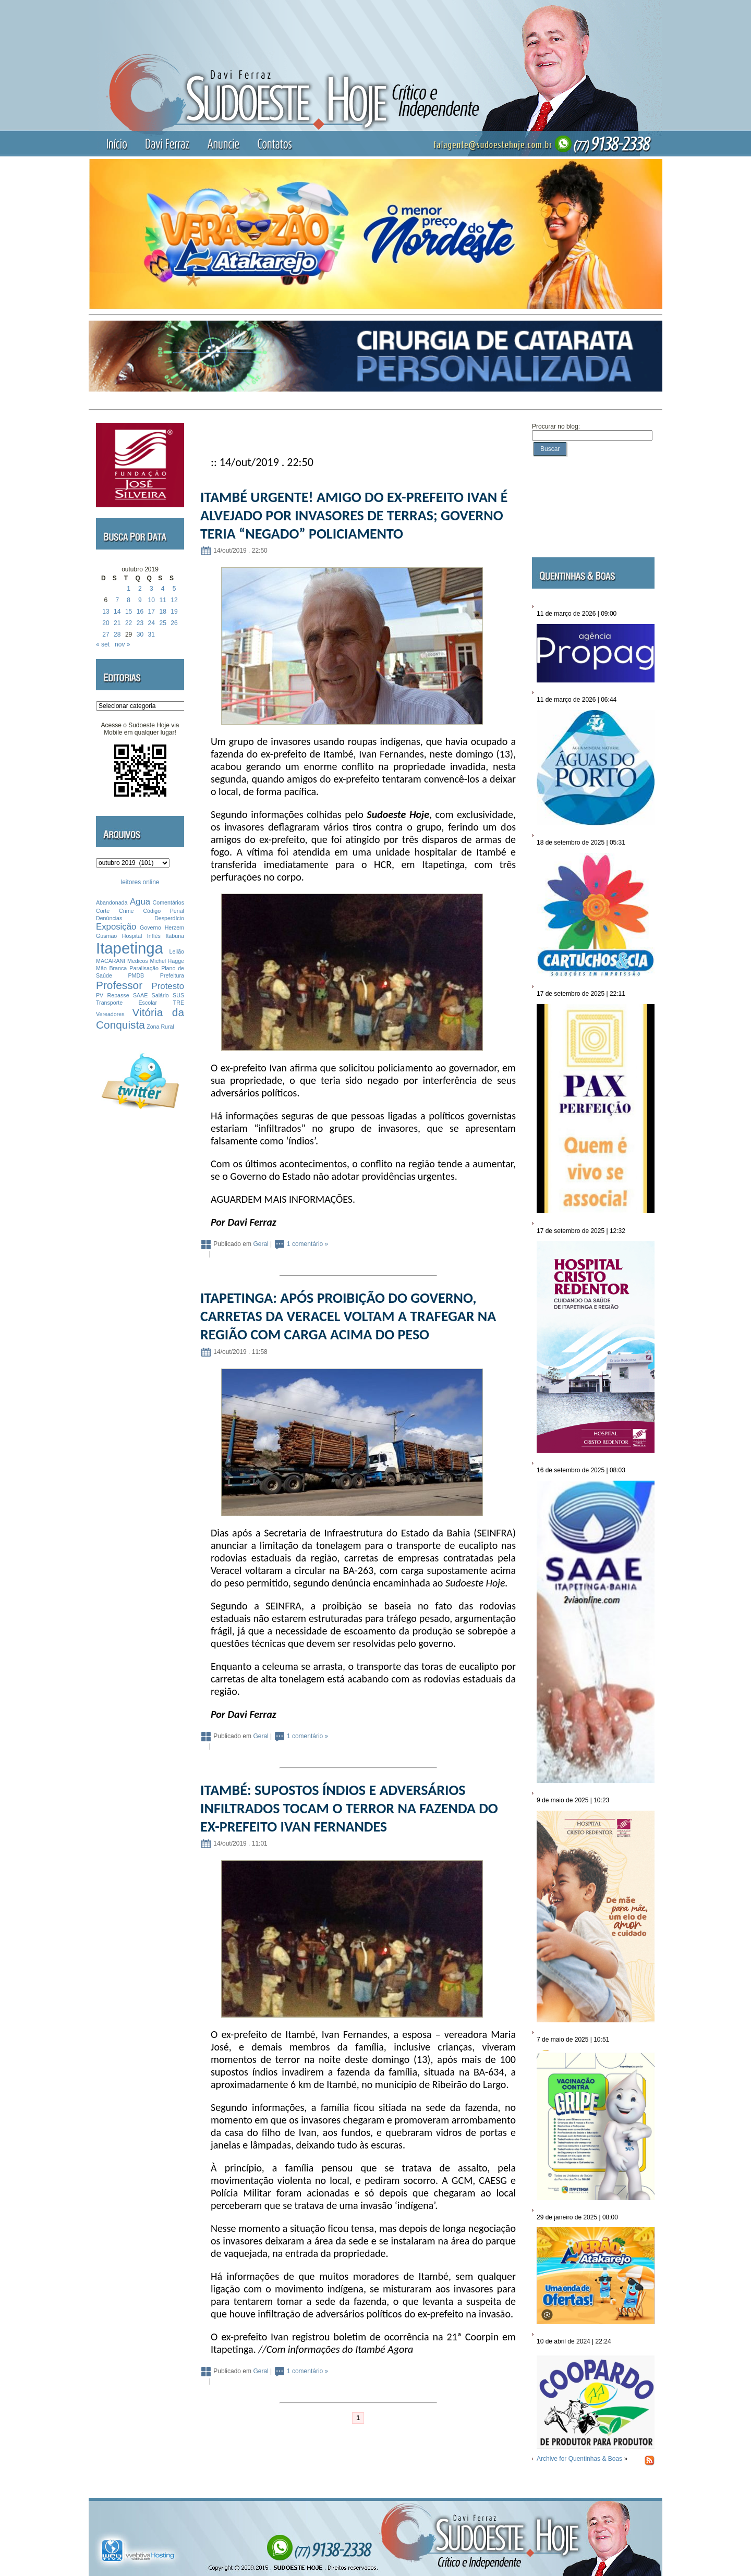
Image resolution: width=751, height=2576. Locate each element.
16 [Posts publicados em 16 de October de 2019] (140, 611)
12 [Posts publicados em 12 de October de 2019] (174, 600)
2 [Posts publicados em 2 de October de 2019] (140, 588)
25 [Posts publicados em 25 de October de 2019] (162, 623)
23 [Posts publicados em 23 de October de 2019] (140, 623)
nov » (122, 644)
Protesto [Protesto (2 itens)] (168, 986)
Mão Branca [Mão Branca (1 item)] (111, 968)
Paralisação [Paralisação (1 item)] (144, 968)
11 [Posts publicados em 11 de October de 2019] (162, 600)
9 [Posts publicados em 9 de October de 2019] (140, 600)
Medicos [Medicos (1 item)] (137, 961)
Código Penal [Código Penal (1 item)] (163, 911)
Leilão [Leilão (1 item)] (176, 951)
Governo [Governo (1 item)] (150, 927)
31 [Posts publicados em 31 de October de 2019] (151, 634)
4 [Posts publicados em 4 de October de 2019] (163, 588)
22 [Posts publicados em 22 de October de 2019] (128, 623)
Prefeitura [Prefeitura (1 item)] (172, 975)
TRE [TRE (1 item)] (178, 1002)
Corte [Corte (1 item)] (103, 911)
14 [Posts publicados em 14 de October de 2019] (117, 611)
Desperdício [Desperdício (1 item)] (169, 918)
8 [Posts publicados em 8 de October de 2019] (128, 600)
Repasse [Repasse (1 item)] (118, 995)
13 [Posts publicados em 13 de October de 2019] (105, 611)
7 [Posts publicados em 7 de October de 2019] (117, 600)
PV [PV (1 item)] (99, 995)
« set (103, 644)
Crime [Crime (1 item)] (126, 911)
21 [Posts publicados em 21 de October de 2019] (117, 623)
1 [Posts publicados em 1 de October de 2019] (128, 588)
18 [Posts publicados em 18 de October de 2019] (162, 611)
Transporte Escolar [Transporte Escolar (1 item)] (126, 1002)
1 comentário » (307, 1244)
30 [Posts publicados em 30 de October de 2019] (140, 634)
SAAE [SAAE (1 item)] (140, 995)
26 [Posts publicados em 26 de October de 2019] (174, 623)
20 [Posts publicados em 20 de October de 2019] (105, 623)
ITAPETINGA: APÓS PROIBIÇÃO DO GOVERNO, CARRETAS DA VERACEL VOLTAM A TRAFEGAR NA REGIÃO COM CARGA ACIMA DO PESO (348, 1316)
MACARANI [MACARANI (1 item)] (110, 961)
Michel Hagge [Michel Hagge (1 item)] (167, 961)
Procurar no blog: (556, 426)
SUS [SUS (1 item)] (178, 995)
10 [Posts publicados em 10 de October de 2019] (151, 600)
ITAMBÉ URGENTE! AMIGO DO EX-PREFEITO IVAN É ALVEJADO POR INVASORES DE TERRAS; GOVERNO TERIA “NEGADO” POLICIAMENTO (353, 515)
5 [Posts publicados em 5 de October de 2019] (174, 588)
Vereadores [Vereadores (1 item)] (110, 1014)
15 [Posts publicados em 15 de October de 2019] (128, 611)
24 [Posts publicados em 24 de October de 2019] (151, 623)
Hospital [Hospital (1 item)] (132, 936)
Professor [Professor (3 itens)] (119, 985)
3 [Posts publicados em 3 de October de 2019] (151, 588)
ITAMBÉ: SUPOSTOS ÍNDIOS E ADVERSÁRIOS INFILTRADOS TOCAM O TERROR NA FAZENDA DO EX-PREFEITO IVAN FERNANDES (349, 1808)
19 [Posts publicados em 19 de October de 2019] (174, 611)
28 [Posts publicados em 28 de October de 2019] (117, 634)
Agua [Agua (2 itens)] (140, 902)
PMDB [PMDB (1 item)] (136, 975)
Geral (260, 1244)
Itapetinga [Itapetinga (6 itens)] (129, 948)
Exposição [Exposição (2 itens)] (116, 927)
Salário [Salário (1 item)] (160, 995)
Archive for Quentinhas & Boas (579, 2458)
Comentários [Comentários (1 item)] (168, 902)
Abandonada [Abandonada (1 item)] (111, 902)
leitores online (139, 882)
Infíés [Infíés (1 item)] (154, 936)
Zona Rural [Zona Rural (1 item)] (160, 1026)
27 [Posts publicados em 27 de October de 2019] (105, 634)
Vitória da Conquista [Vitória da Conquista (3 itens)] (140, 1018)
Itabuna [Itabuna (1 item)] (174, 936)
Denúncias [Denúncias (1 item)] (109, 918)
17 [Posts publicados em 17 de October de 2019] (151, 611)
